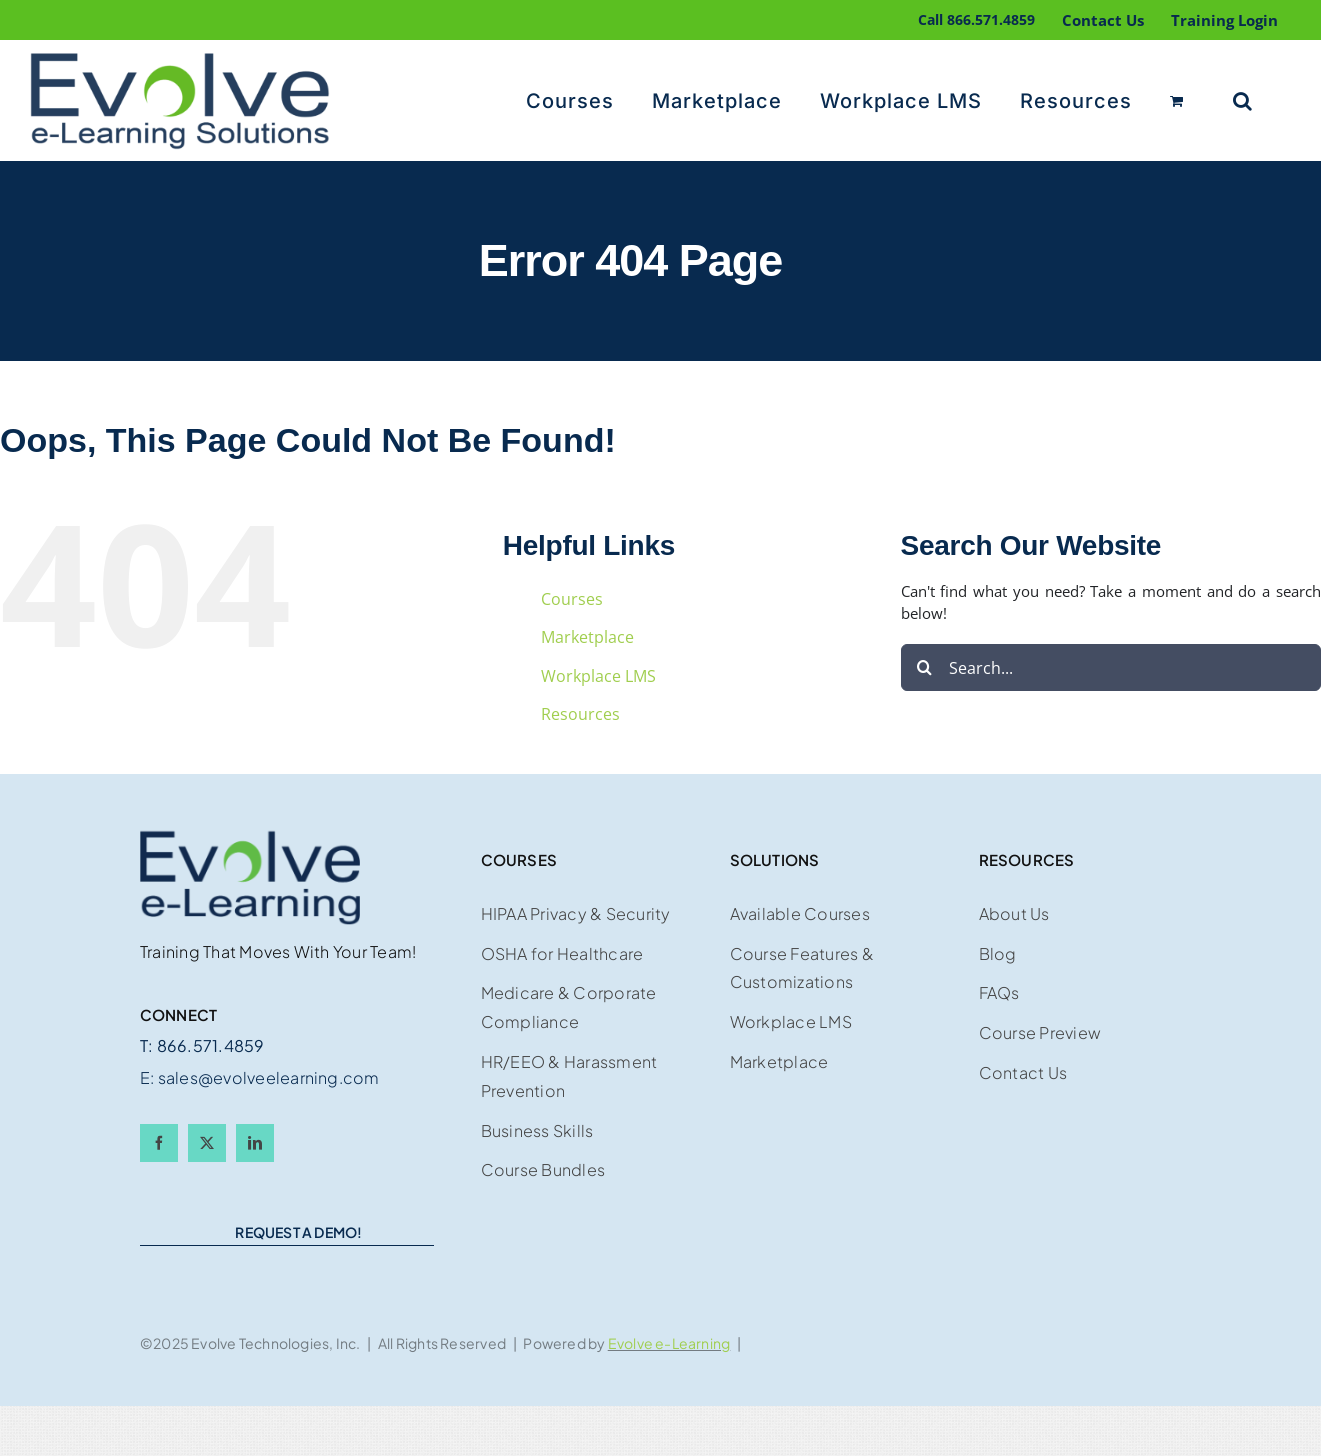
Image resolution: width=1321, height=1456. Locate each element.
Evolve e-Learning (669, 1343)
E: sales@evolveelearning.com (260, 1077)
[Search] (924, 667)
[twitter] (207, 1143)
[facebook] (159, 1143)
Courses (572, 599)
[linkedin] (255, 1143)
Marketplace (587, 637)
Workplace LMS (598, 676)
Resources (580, 714)
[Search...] (1111, 667)
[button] (1243, 101)
